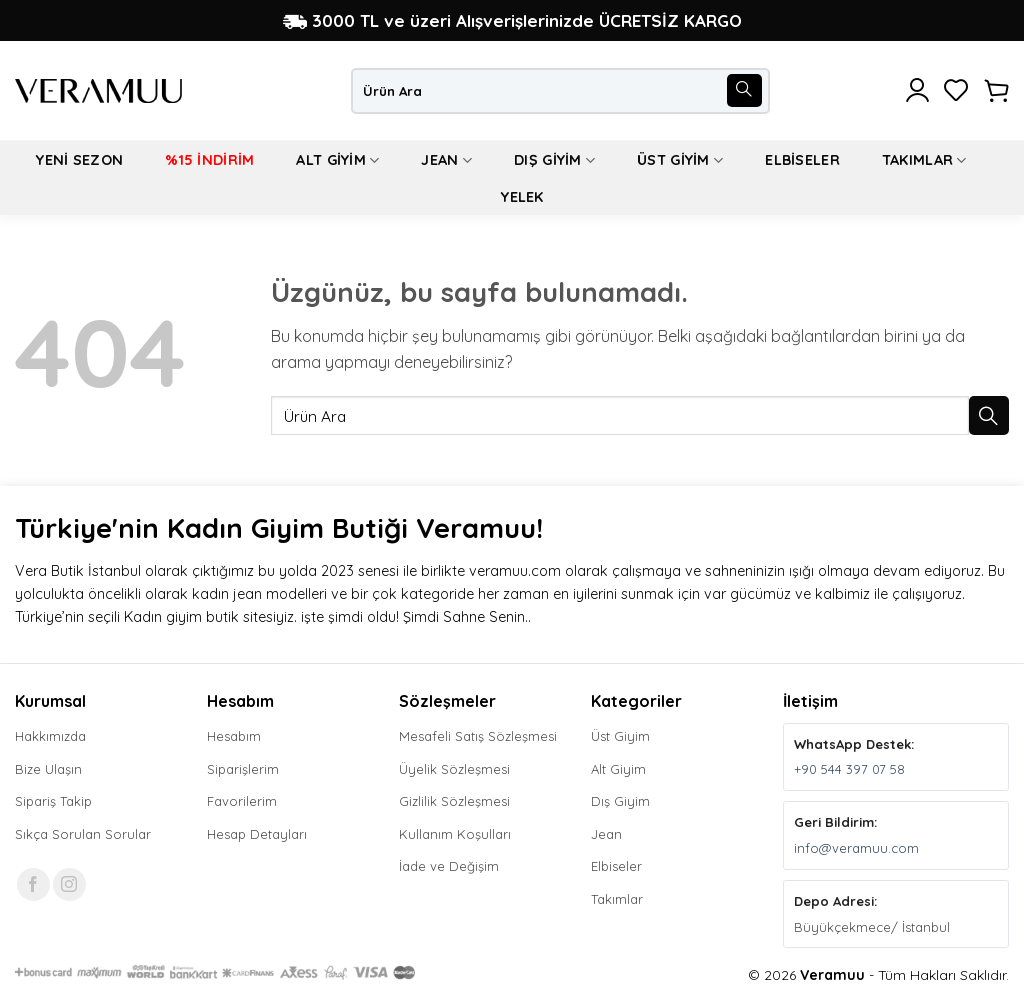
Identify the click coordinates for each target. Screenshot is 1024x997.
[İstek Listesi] (956, 91)
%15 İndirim (209, 160)
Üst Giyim (680, 160)
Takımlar (924, 160)
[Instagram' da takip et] (69, 884)
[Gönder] (744, 91)
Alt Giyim (337, 160)
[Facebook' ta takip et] (33, 884)
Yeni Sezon (79, 160)
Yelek (522, 197)
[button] (917, 91)
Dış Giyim (554, 160)
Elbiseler (802, 160)
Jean (446, 160)
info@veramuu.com (856, 848)
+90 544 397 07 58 (849, 769)
